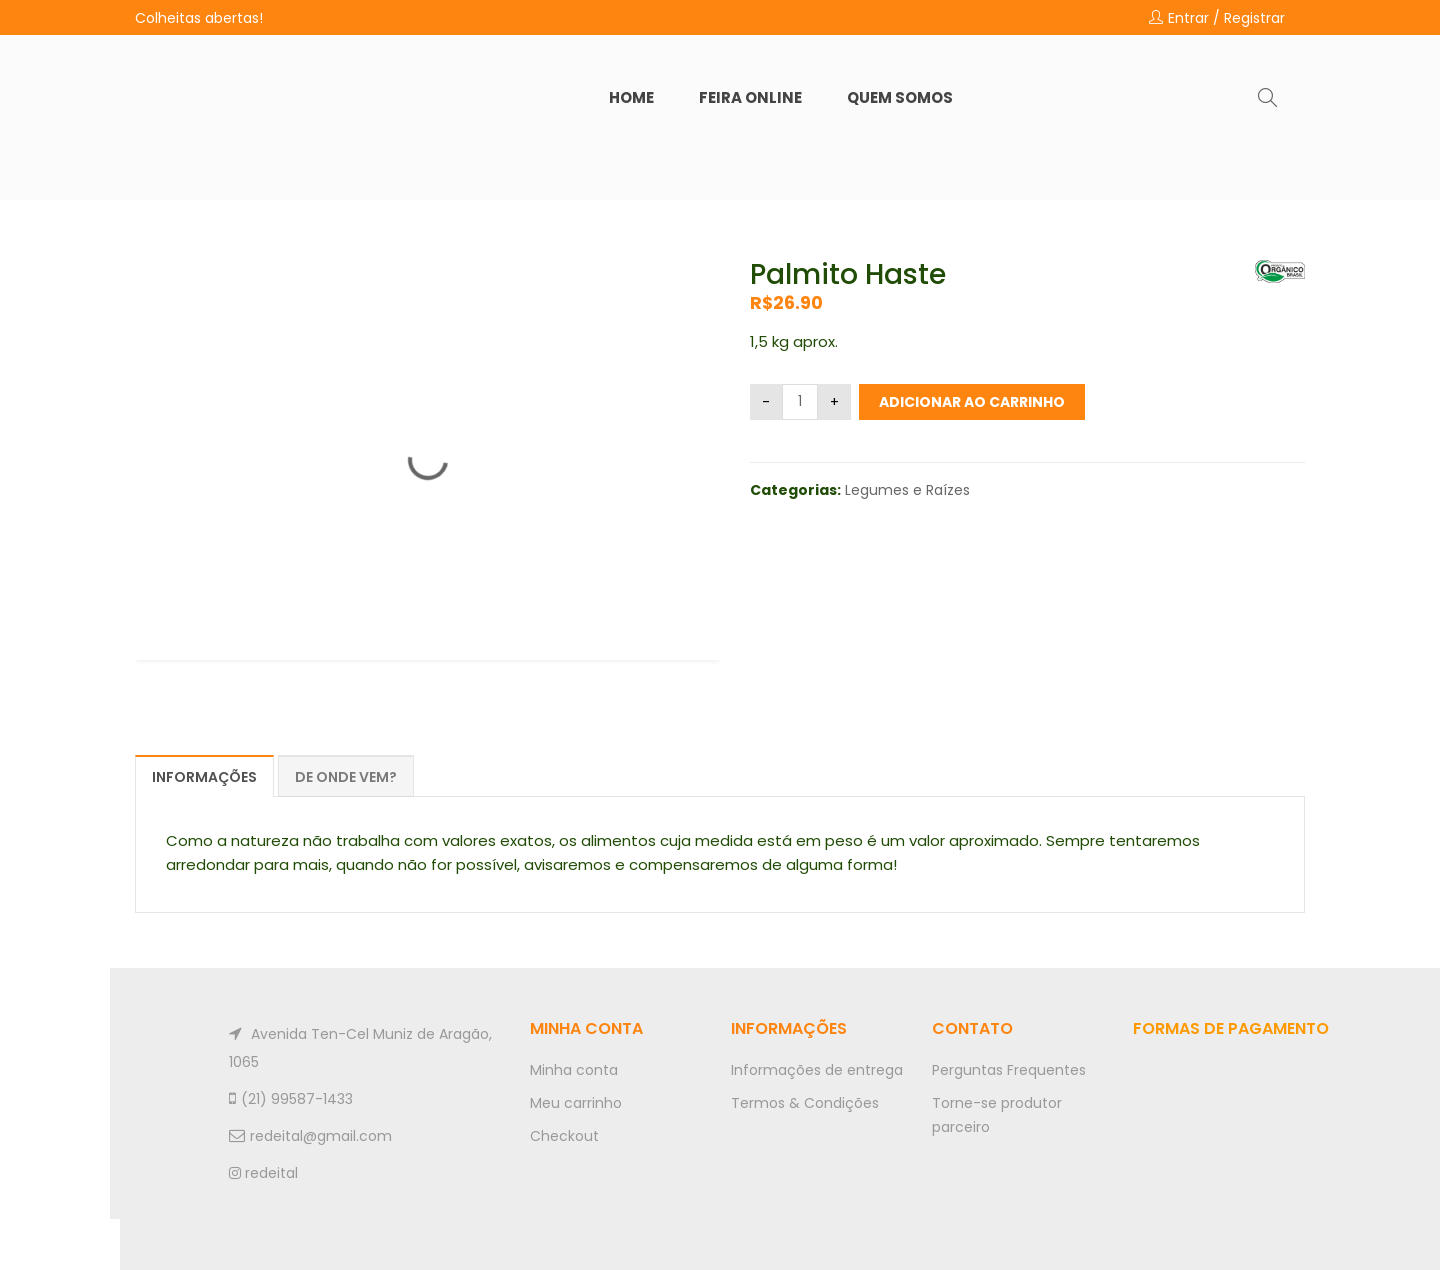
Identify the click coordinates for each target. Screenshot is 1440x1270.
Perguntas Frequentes (1009, 1070)
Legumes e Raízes (907, 490)
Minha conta (574, 1070)
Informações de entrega (817, 1070)
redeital (263, 1173)
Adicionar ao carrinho (972, 402)
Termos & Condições (805, 1103)
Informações (204, 777)
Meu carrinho (576, 1103)
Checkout (564, 1136)
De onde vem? (346, 777)
